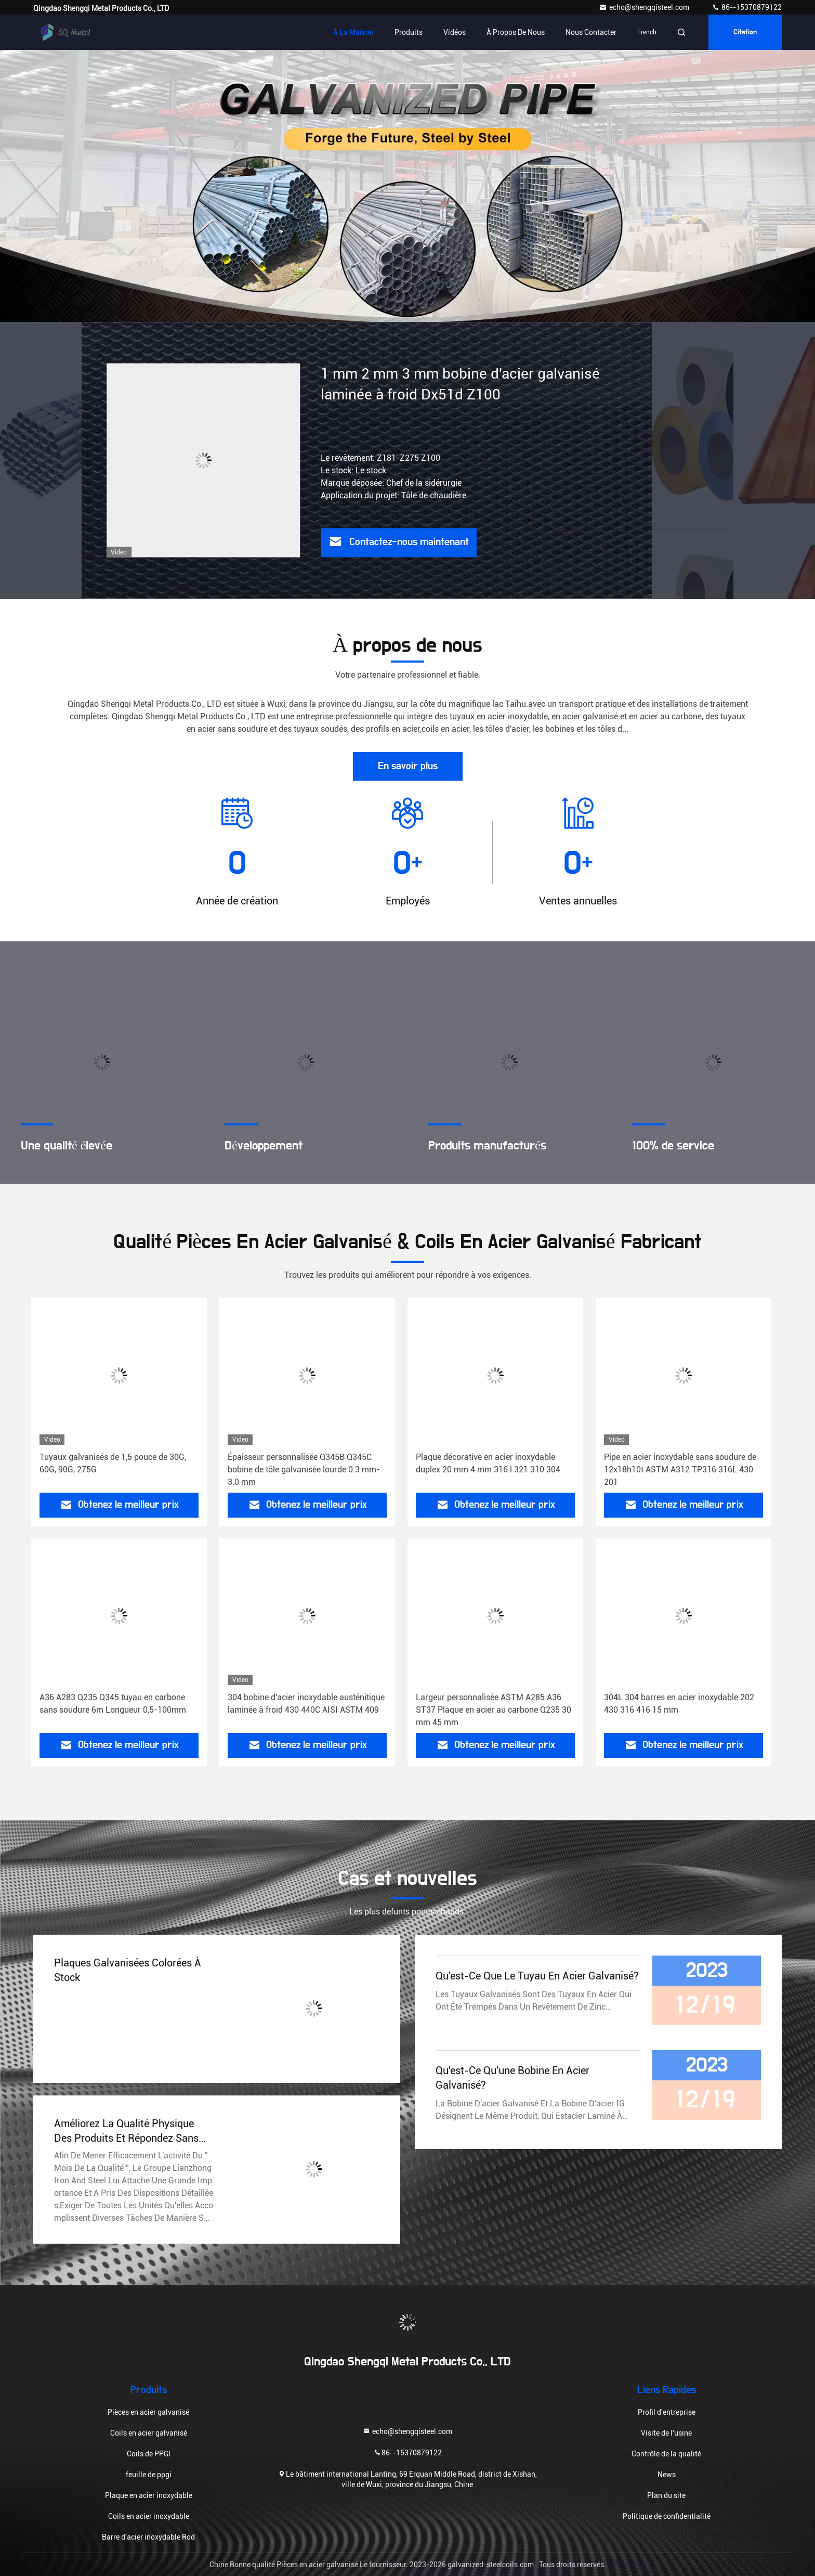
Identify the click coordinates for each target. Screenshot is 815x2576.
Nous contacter (591, 32)
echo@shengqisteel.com (645, 7)
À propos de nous (516, 32)
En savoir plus (408, 766)
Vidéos (454, 32)
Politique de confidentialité (667, 2516)
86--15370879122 (747, 7)
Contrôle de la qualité (666, 2454)
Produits (409, 32)
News (667, 2474)
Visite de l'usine (666, 2433)
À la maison (353, 32)
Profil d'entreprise (666, 2412)
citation (745, 32)
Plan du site (666, 2495)
